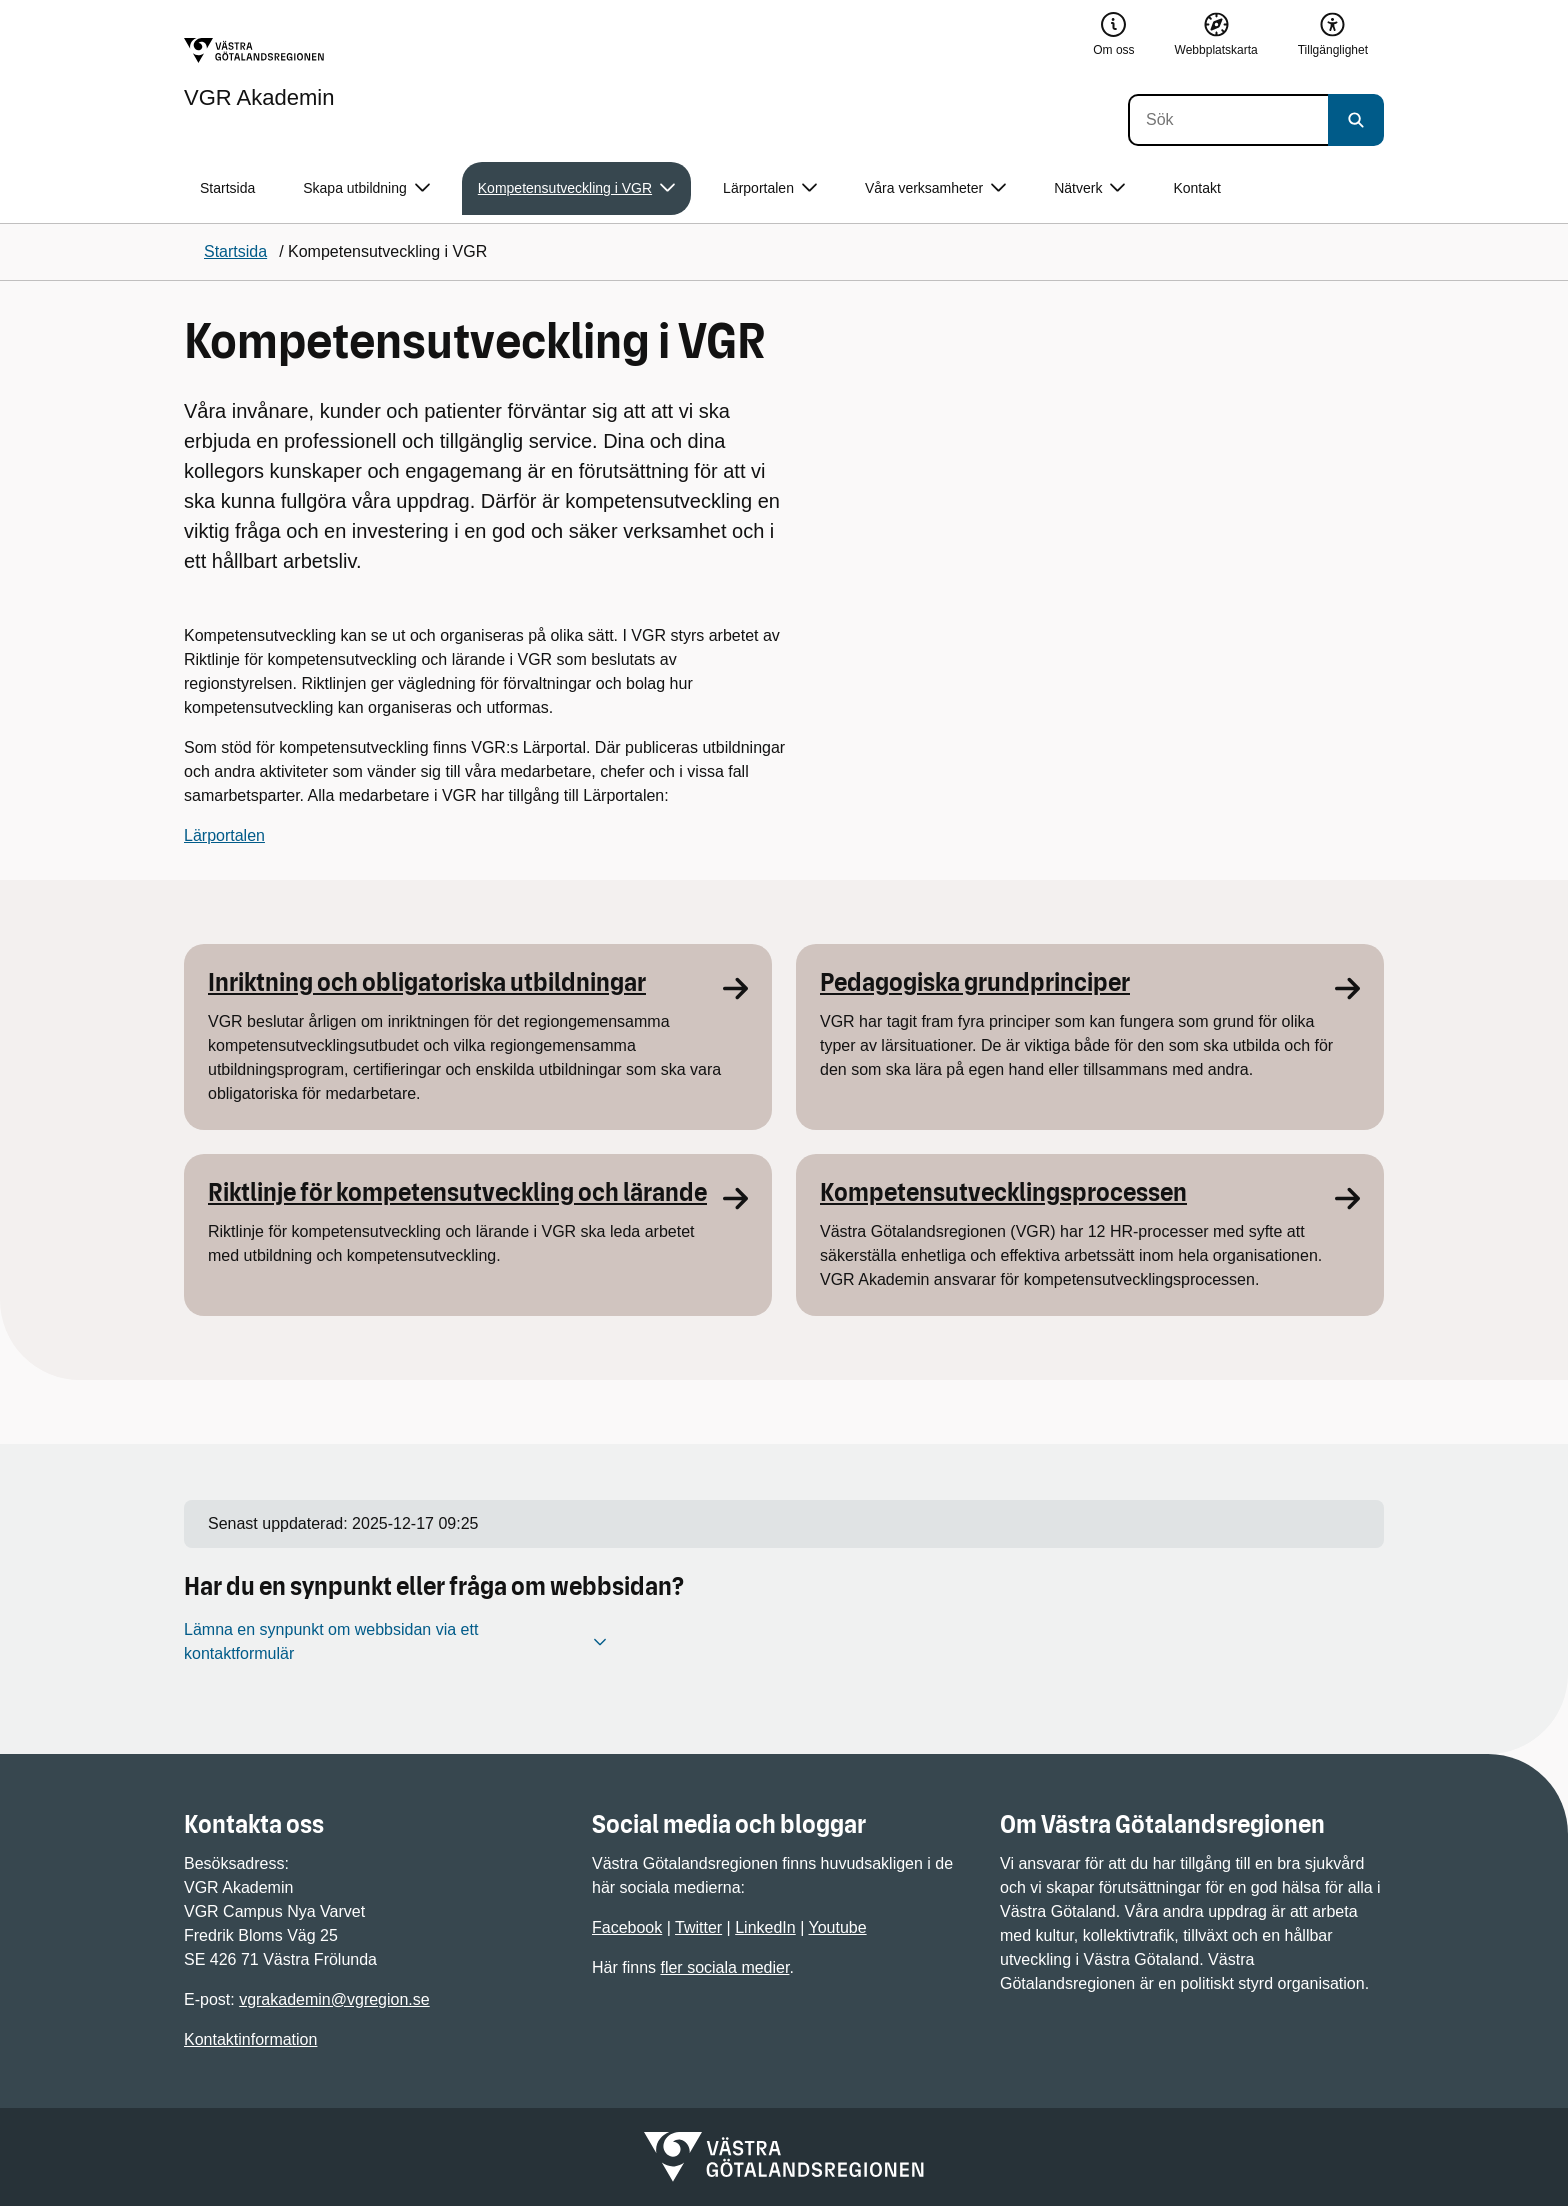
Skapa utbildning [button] (366, 188)
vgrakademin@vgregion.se (334, 1999)
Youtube (837, 1927)
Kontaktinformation (250, 2039)
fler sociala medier (724, 1967)
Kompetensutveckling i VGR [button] (576, 188)
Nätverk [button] (1089, 188)
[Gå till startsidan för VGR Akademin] (259, 73)
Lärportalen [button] (770, 188)
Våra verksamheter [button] (935, 188)
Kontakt (1196, 188)
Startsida (227, 188)
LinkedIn (765, 1927)
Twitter (698, 1927)
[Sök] (1228, 120)
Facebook (627, 1927)
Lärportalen (224, 835)
